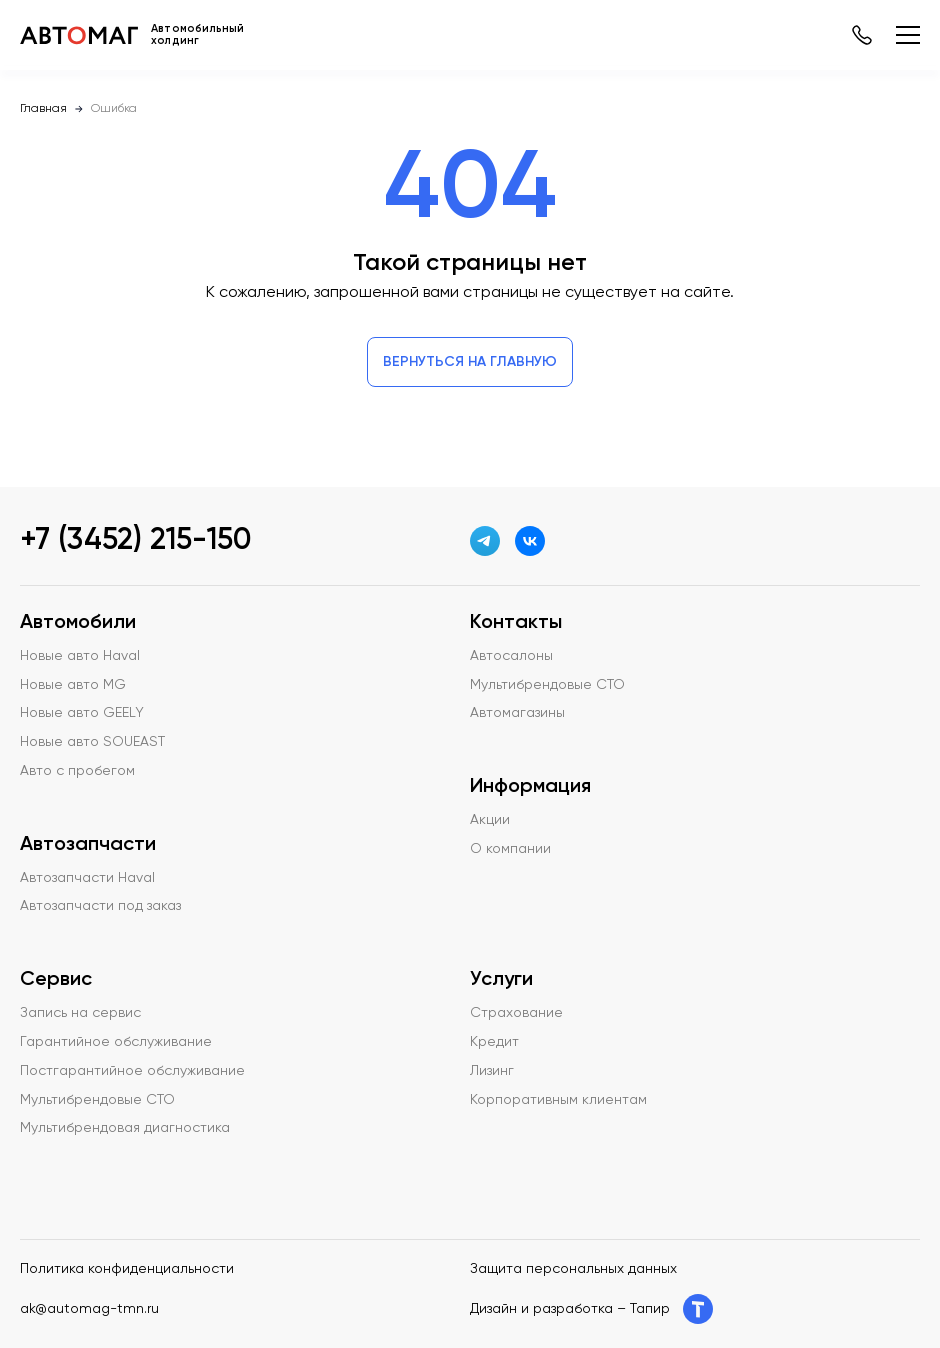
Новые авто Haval (80, 656)
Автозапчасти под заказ (100, 906)
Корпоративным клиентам (558, 1100)
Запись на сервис (80, 1013)
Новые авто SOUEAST (92, 742)
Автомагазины (517, 713)
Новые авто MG (73, 685)
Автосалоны (511, 656)
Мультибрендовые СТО (97, 1100)
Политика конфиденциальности (127, 1269)
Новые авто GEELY (82, 713)
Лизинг (492, 1071)
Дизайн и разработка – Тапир (591, 1309)
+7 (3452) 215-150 (135, 541)
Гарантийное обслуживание (116, 1042)
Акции (490, 820)
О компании (510, 849)
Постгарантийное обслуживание (132, 1071)
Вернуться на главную (470, 362)
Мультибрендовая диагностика (125, 1128)
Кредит (494, 1042)
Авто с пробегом (77, 771)
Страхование (516, 1013)
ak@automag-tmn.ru (89, 1309)
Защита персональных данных (573, 1269)
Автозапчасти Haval (87, 878)
